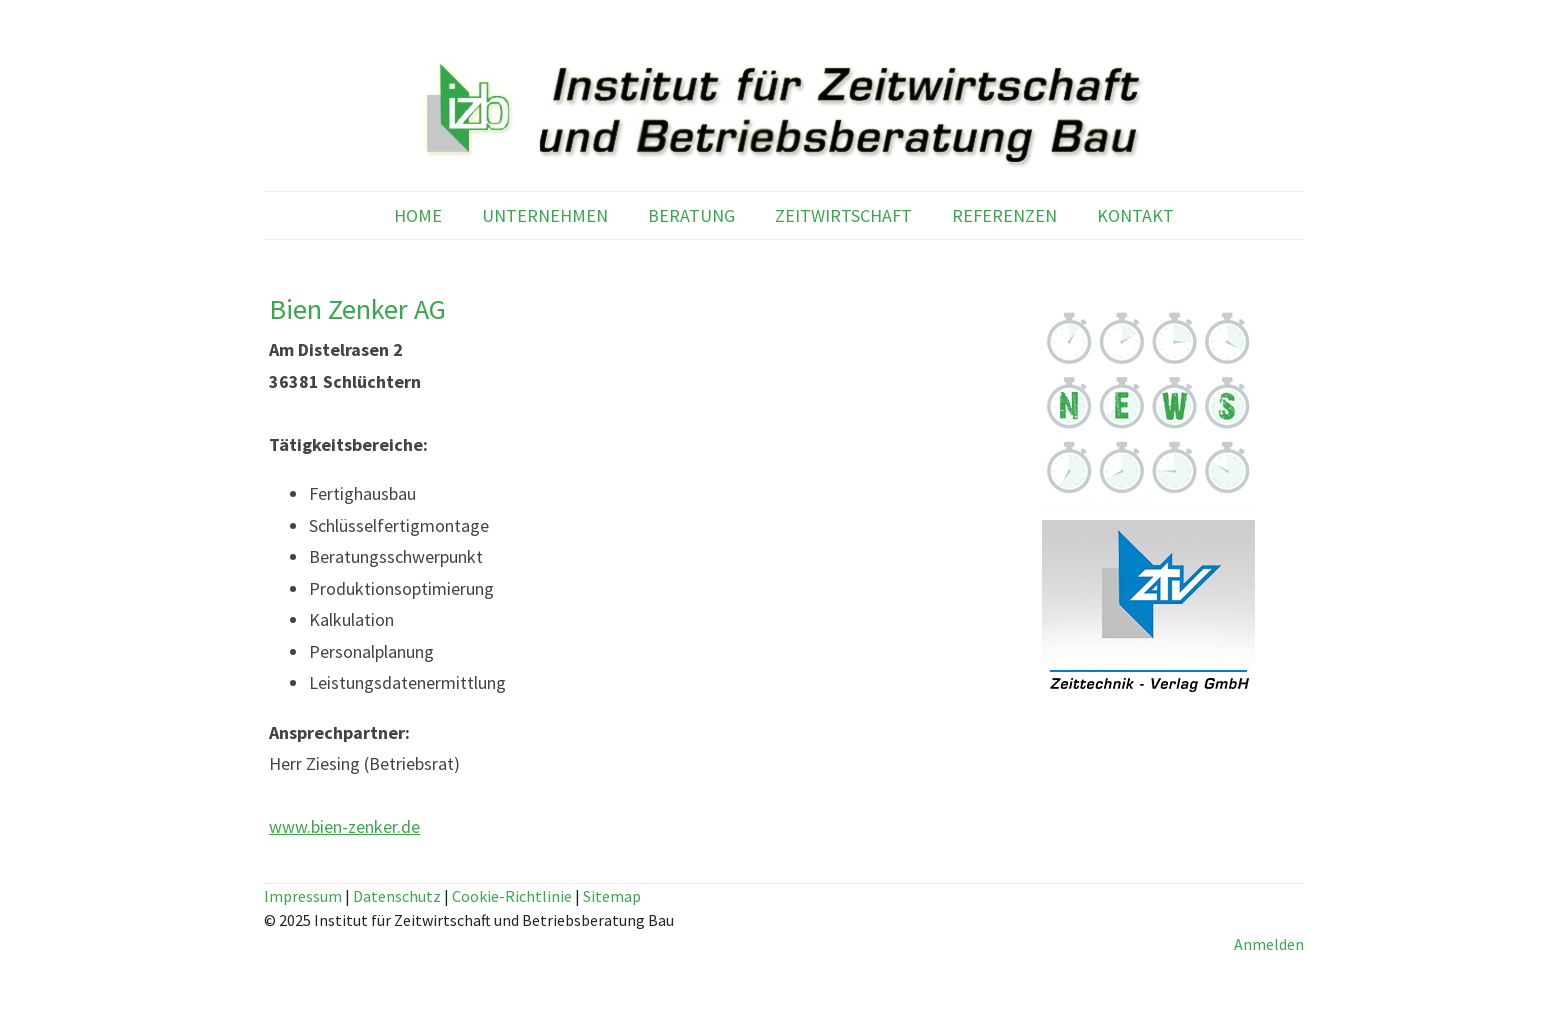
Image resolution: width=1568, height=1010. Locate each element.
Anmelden (1269, 944)
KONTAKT (1135, 215)
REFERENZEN (1004, 215)
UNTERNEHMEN (545, 215)
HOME (418, 215)
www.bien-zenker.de (344, 826)
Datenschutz (397, 896)
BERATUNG (691, 215)
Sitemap (612, 896)
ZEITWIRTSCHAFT (843, 215)
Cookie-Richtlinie (512, 896)
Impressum (303, 896)
